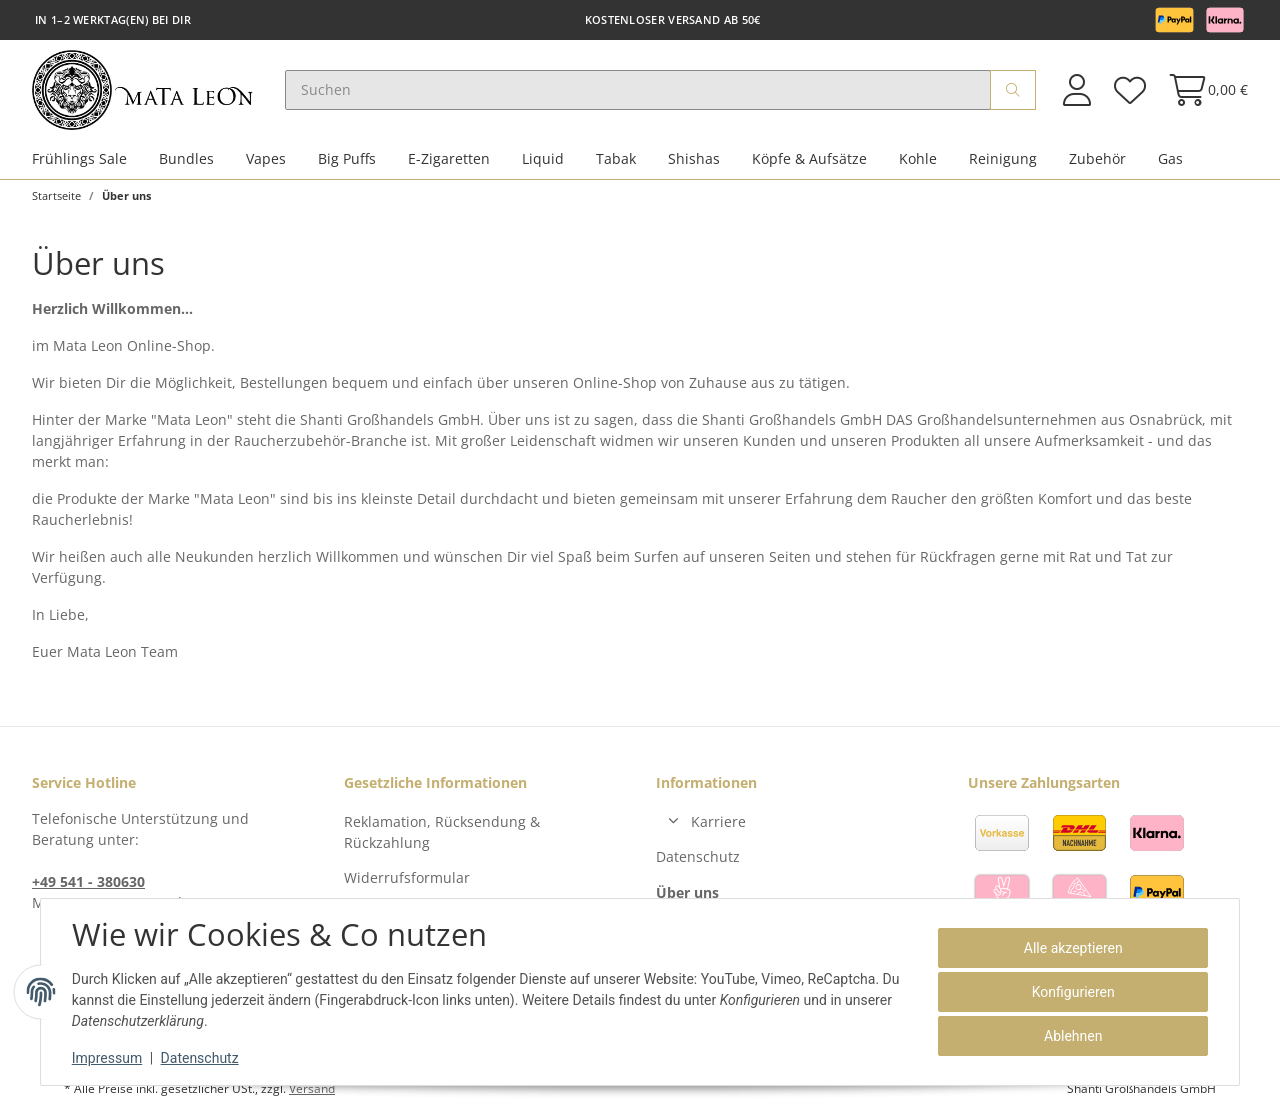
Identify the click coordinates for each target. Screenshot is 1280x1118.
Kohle (918, 158)
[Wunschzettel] (1129, 89)
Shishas (694, 158)
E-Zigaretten (449, 158)
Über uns (687, 892)
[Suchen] (638, 90)
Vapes (266, 158)
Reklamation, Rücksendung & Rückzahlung (442, 832)
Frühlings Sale (79, 158)
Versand (312, 1088)
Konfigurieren (1072, 992)
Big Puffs (347, 158)
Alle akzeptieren (1072, 948)
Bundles (186, 158)
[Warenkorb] (1202, 89)
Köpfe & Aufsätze (809, 158)
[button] (1077, 89)
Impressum (108, 1058)
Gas (1170, 158)
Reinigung (1003, 158)
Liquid (543, 158)
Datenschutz (698, 856)
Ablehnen (1072, 1036)
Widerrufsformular (407, 877)
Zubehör (1097, 158)
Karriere (718, 821)
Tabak (616, 158)
